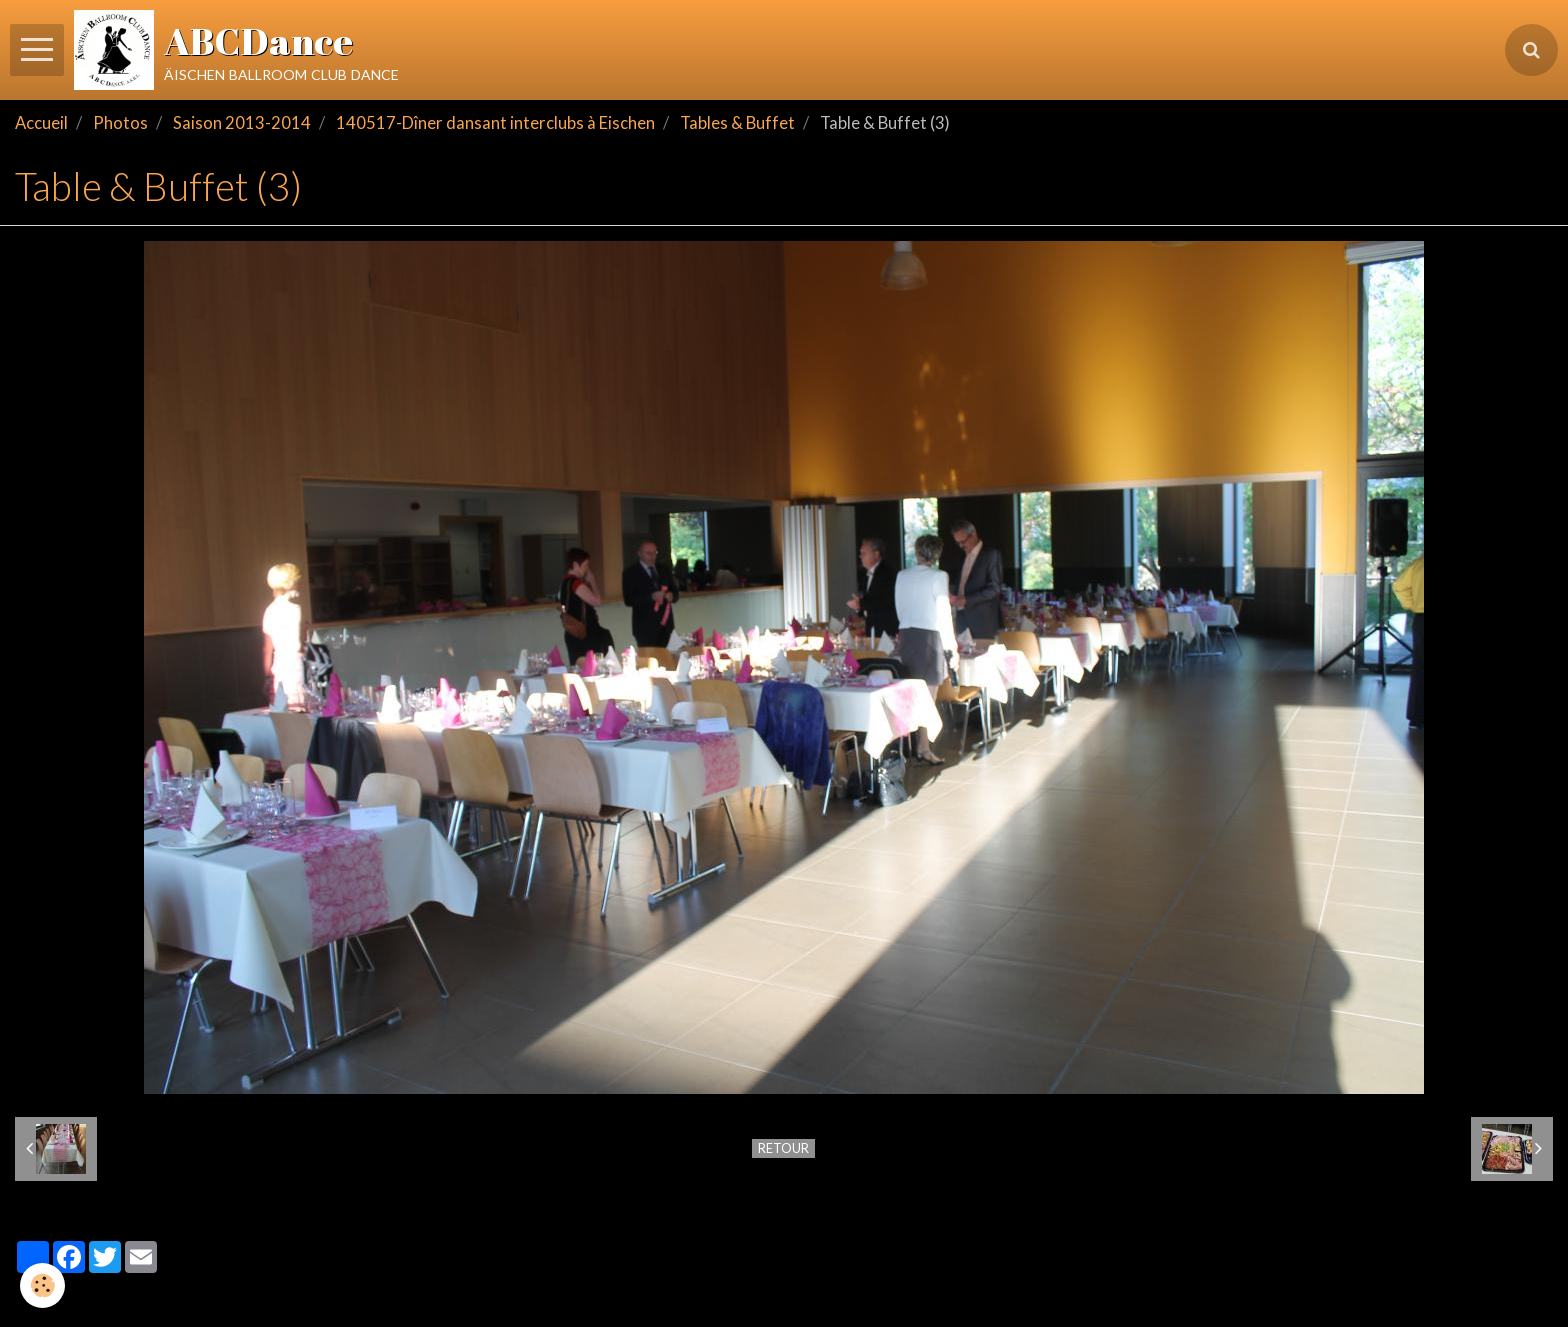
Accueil (41, 123)
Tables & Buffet (737, 123)
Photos (120, 123)
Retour (783, 1148)
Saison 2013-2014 (242, 123)
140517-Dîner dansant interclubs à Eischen (495, 123)
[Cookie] (42, 1285)
